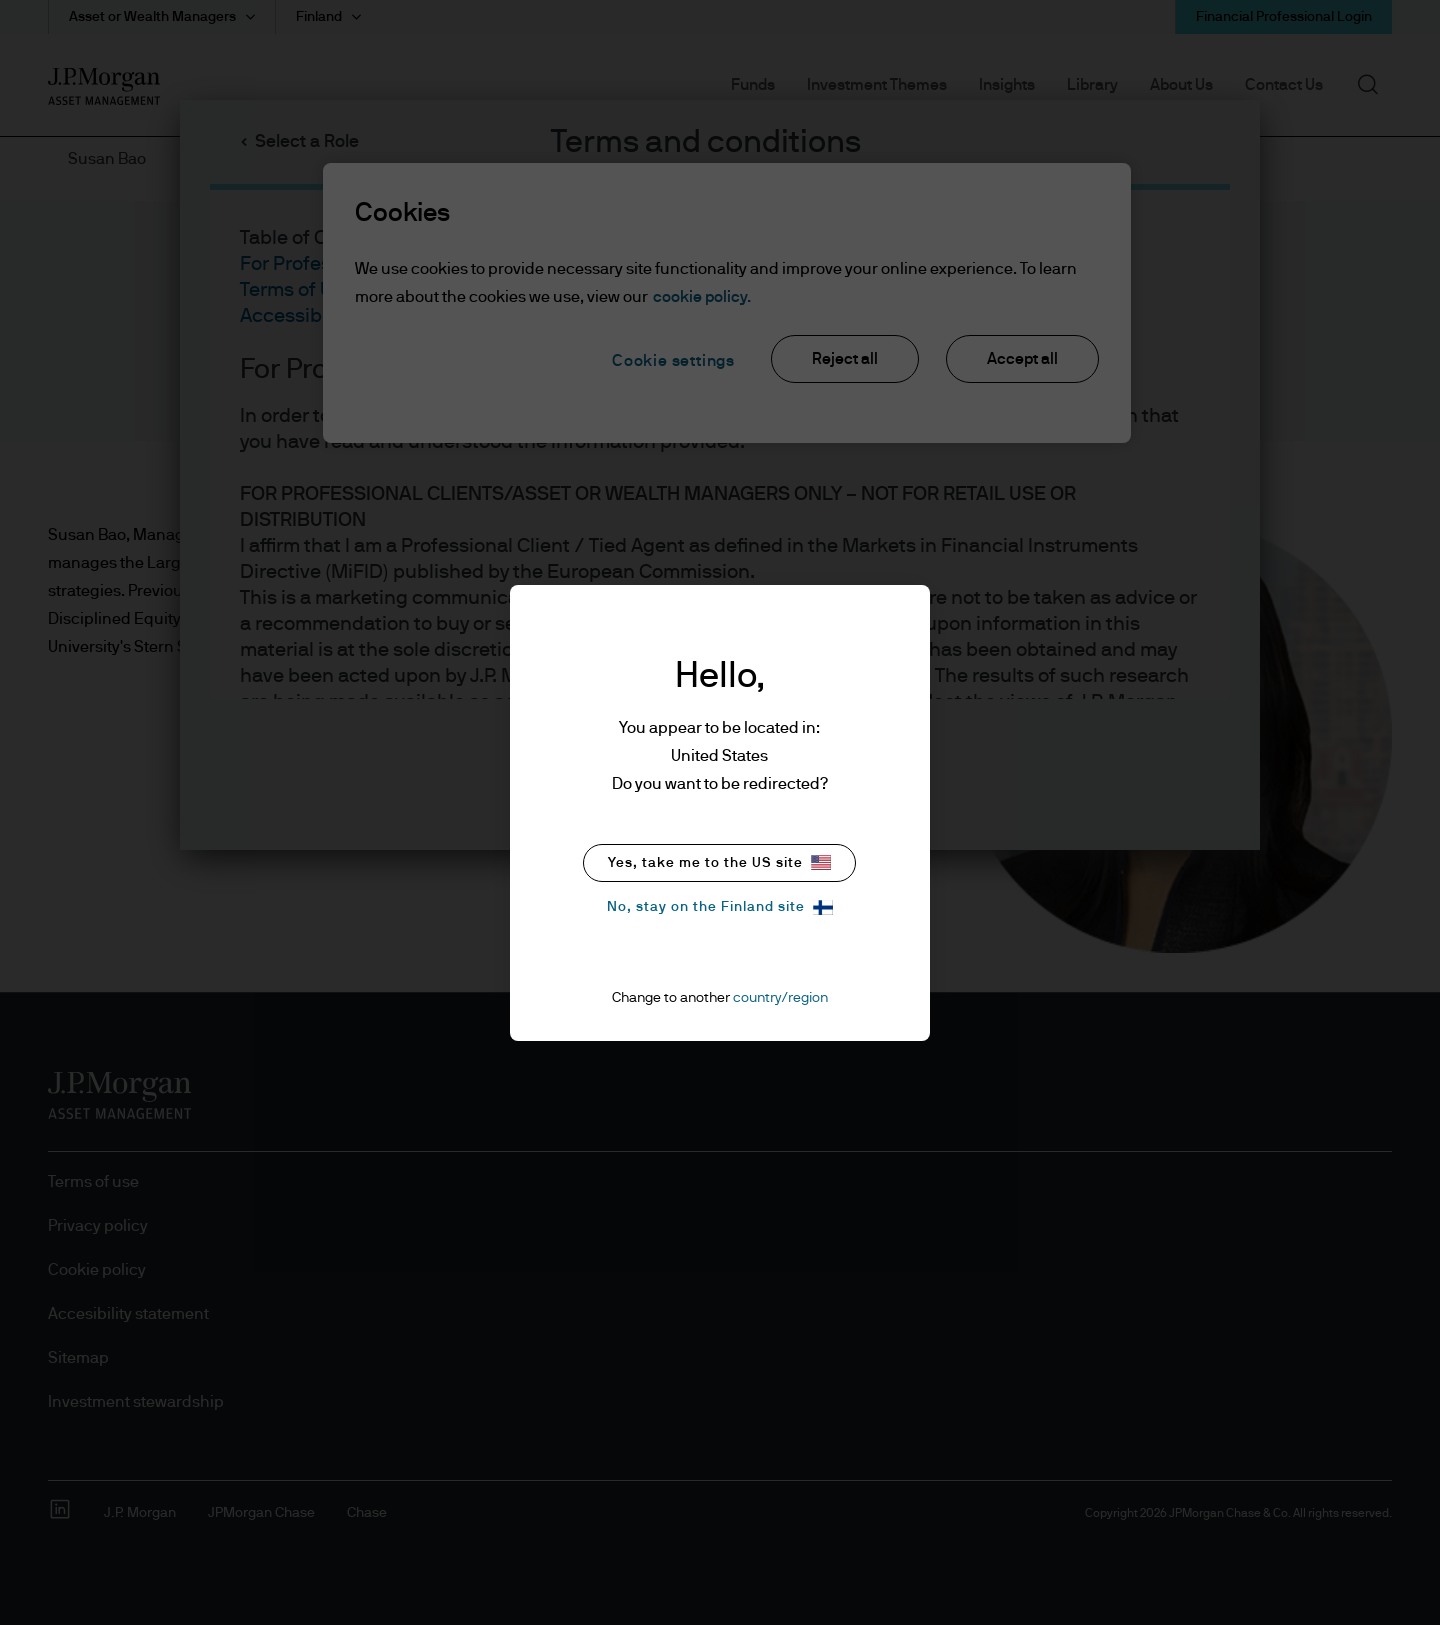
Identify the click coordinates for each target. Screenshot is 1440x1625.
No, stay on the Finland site (720, 907)
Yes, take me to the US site (719, 862)
